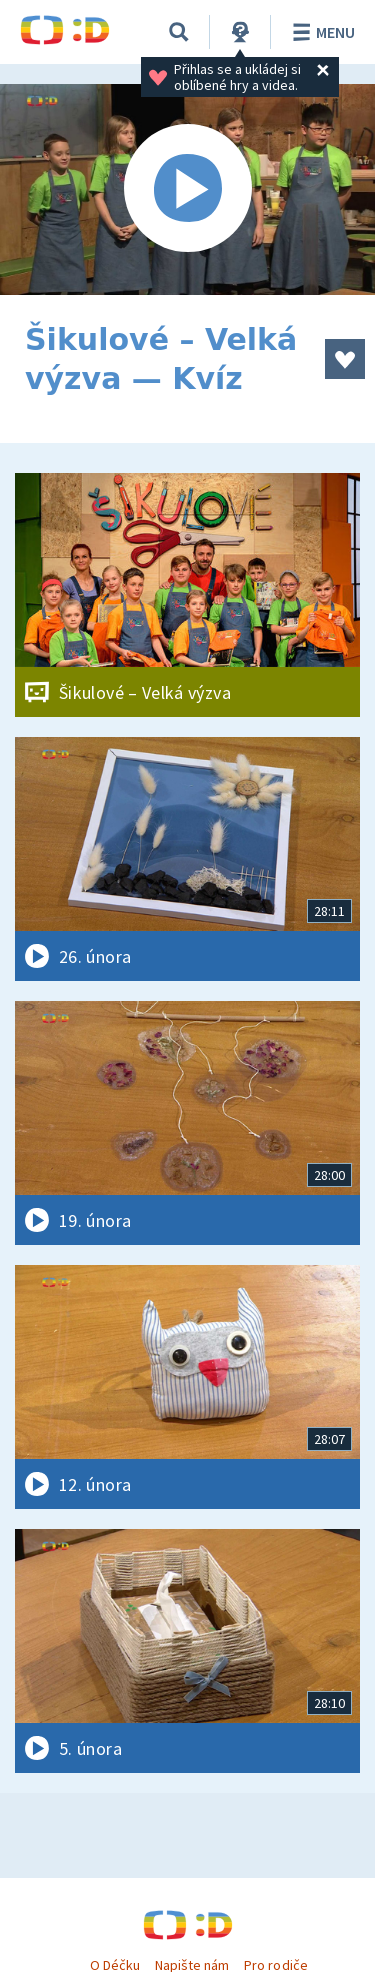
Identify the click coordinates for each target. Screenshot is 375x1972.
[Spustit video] (187, 189)
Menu (320, 32)
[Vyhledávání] (179, 32)
